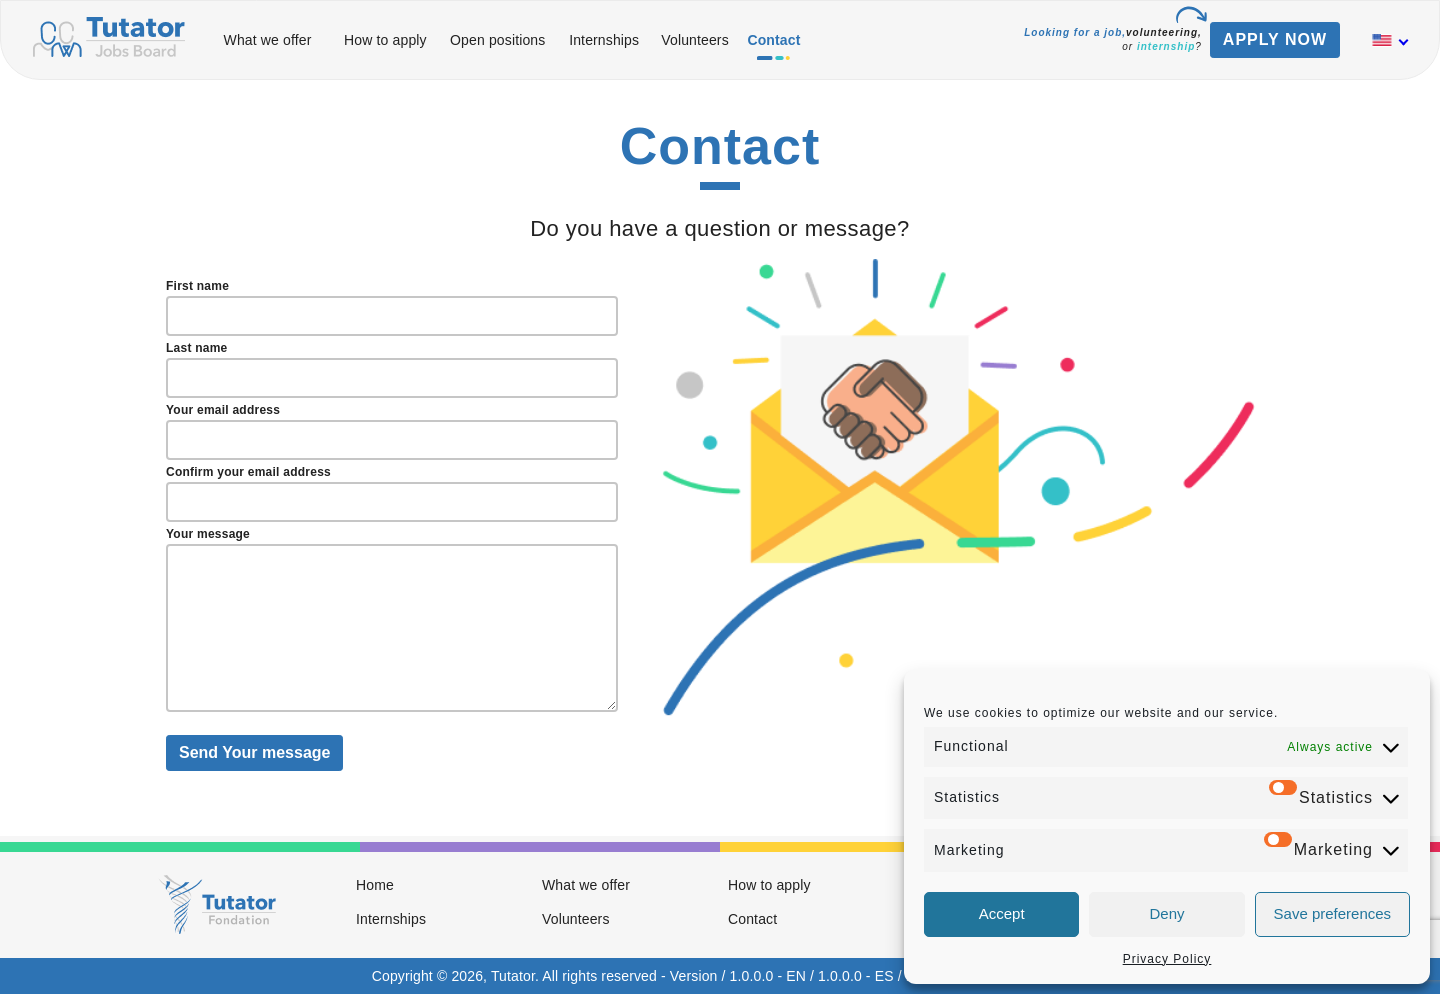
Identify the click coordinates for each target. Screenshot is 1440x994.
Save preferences (1333, 913)
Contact (773, 40)
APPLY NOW (1275, 39)
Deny (1166, 913)
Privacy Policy (1167, 959)
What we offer (268, 40)
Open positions (497, 40)
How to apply (385, 40)
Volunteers (695, 40)
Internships (604, 40)
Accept (1002, 913)
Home (375, 885)
